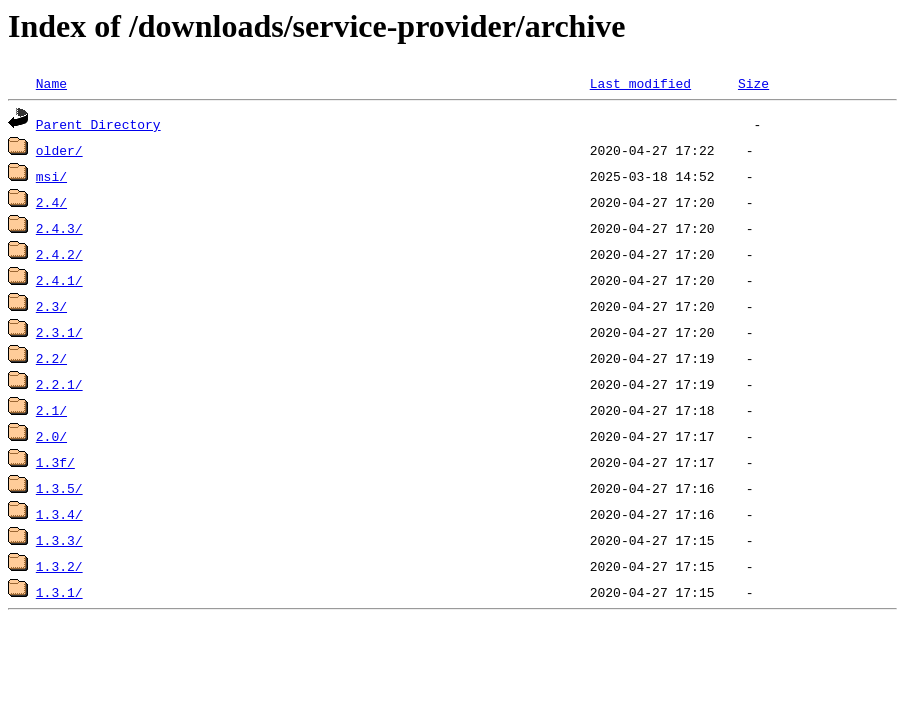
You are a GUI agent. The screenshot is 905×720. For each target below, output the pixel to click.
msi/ (51, 176)
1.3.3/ (59, 540)
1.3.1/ (59, 592)
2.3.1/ (59, 332)
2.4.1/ (59, 280)
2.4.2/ (59, 254)
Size (753, 83)
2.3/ (51, 306)
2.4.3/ (59, 228)
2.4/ (51, 202)
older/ (59, 150)
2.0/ (51, 436)
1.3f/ (55, 462)
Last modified (640, 83)
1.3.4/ (59, 514)
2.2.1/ (59, 384)
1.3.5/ (59, 488)
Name (51, 83)
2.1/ (51, 410)
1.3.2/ (59, 566)
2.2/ (51, 358)
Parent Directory (98, 124)
